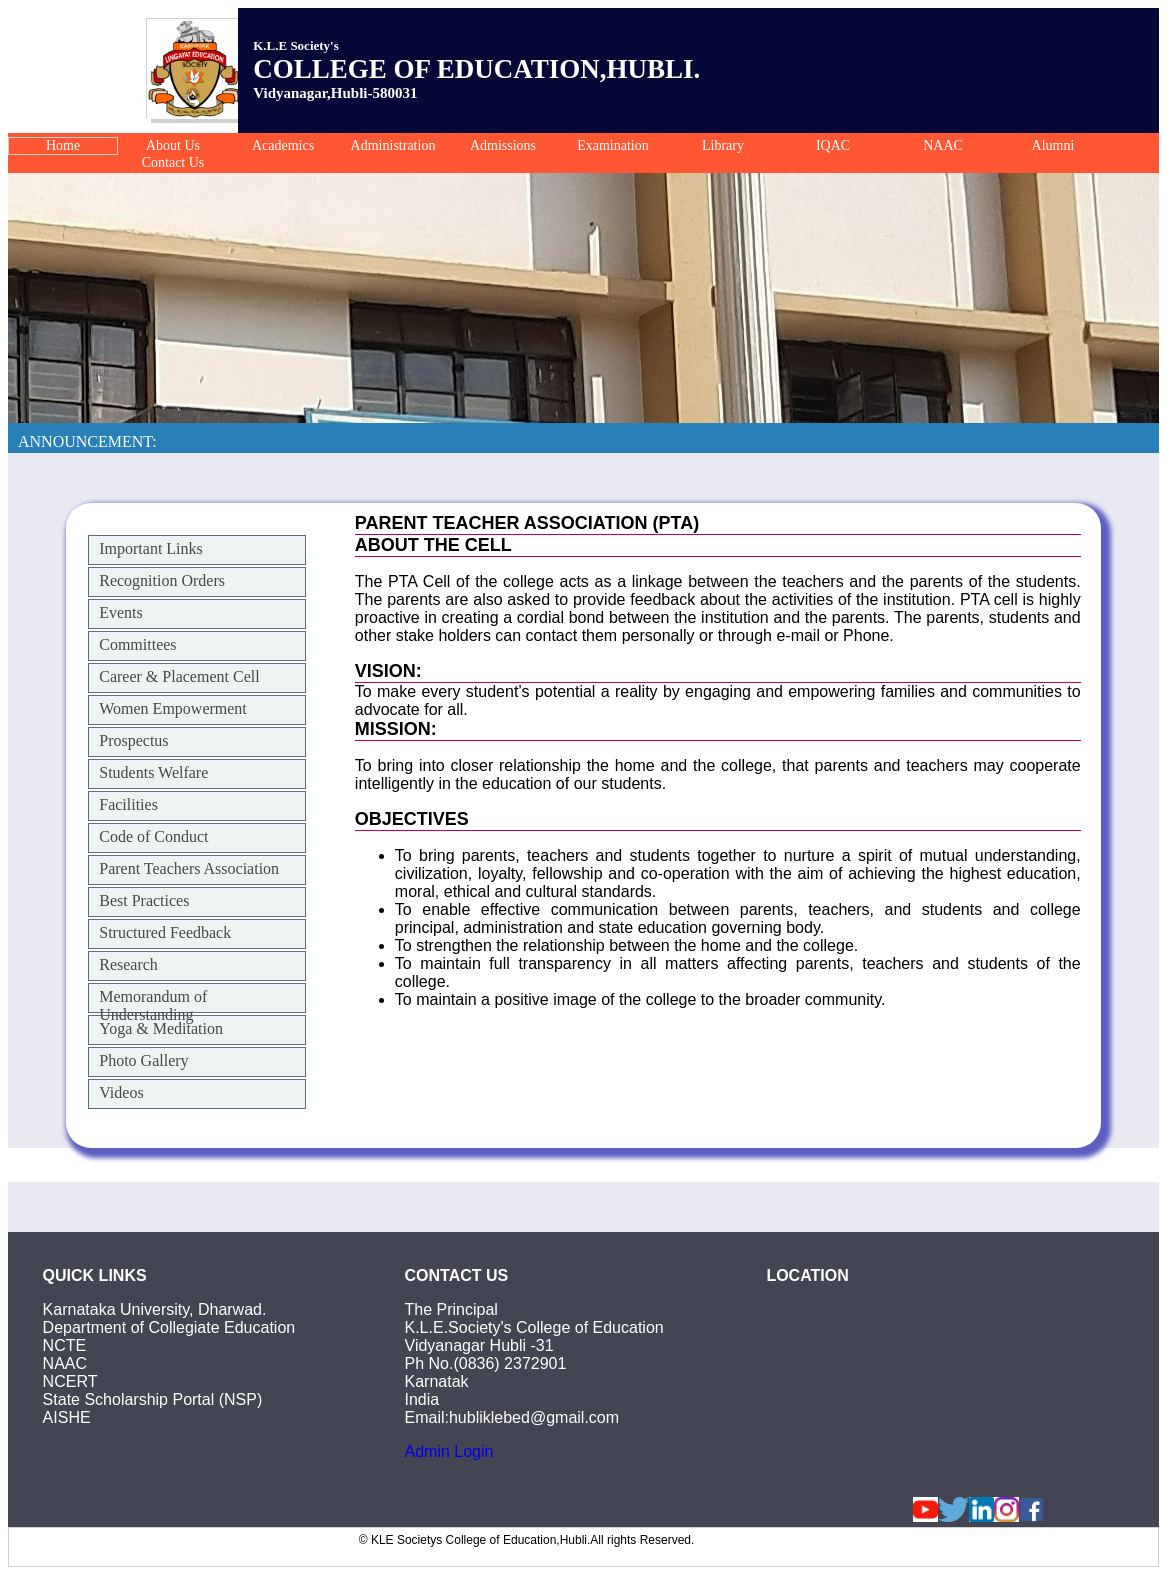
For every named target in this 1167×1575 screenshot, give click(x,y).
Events (121, 612)
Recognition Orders (162, 580)
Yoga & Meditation (161, 1028)
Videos (121, 1092)
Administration (393, 145)
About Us (173, 145)
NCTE (65, 1345)
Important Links (151, 548)
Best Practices (144, 900)
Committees (137, 644)
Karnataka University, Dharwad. (155, 1309)
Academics (283, 145)
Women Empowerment (173, 708)
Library (723, 145)
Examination (613, 145)
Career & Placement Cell (179, 676)
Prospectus (133, 740)
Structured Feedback (165, 932)
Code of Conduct (153, 836)
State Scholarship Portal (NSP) (153, 1399)
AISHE (67, 1417)
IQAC (833, 145)
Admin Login (449, 1451)
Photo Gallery (143, 1060)
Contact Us (173, 162)
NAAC (943, 145)
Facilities (128, 804)
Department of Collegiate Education (169, 1327)
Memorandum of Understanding (153, 1005)
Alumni (1053, 145)
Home (63, 145)
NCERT (70, 1381)
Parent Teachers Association (189, 868)
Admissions (503, 145)
